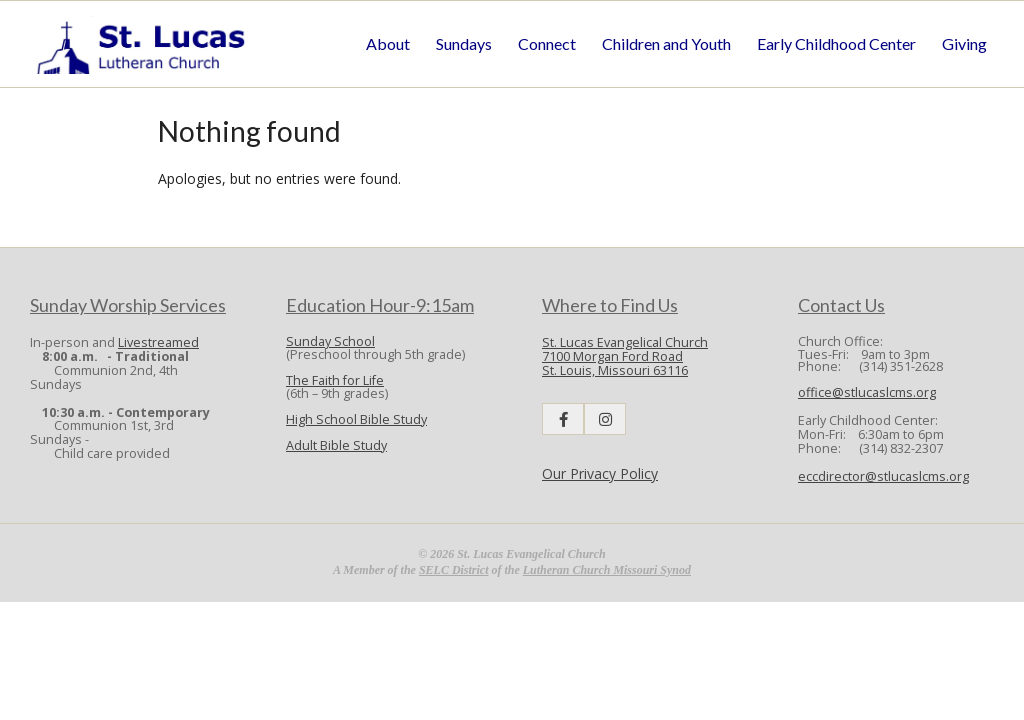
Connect (547, 43)
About (388, 43)
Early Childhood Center (836, 43)
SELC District (454, 570)
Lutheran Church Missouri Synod (607, 570)
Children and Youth (666, 43)
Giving (964, 43)
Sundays (464, 43)
